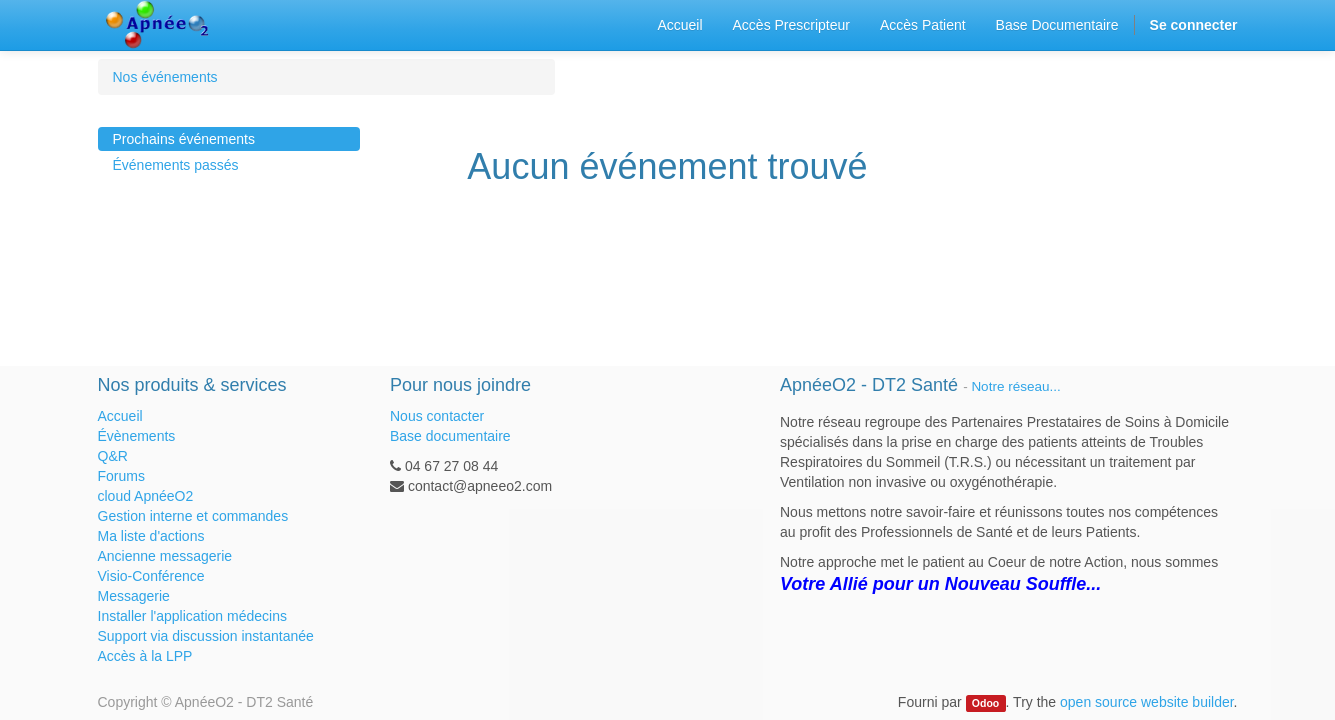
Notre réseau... (1015, 386)
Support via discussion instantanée (206, 636)
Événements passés (176, 165)
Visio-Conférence (151, 576)
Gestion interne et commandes (193, 516)
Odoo (985, 703)
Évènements (137, 436)
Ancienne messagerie (165, 556)
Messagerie (134, 596)
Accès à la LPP (145, 656)
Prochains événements (184, 139)
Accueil (120, 416)
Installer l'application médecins (192, 616)
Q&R (113, 456)
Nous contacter (437, 416)
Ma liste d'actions (151, 536)
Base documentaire (450, 436)
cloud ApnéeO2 (146, 496)
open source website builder (1147, 702)
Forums (121, 476)
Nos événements (165, 77)
